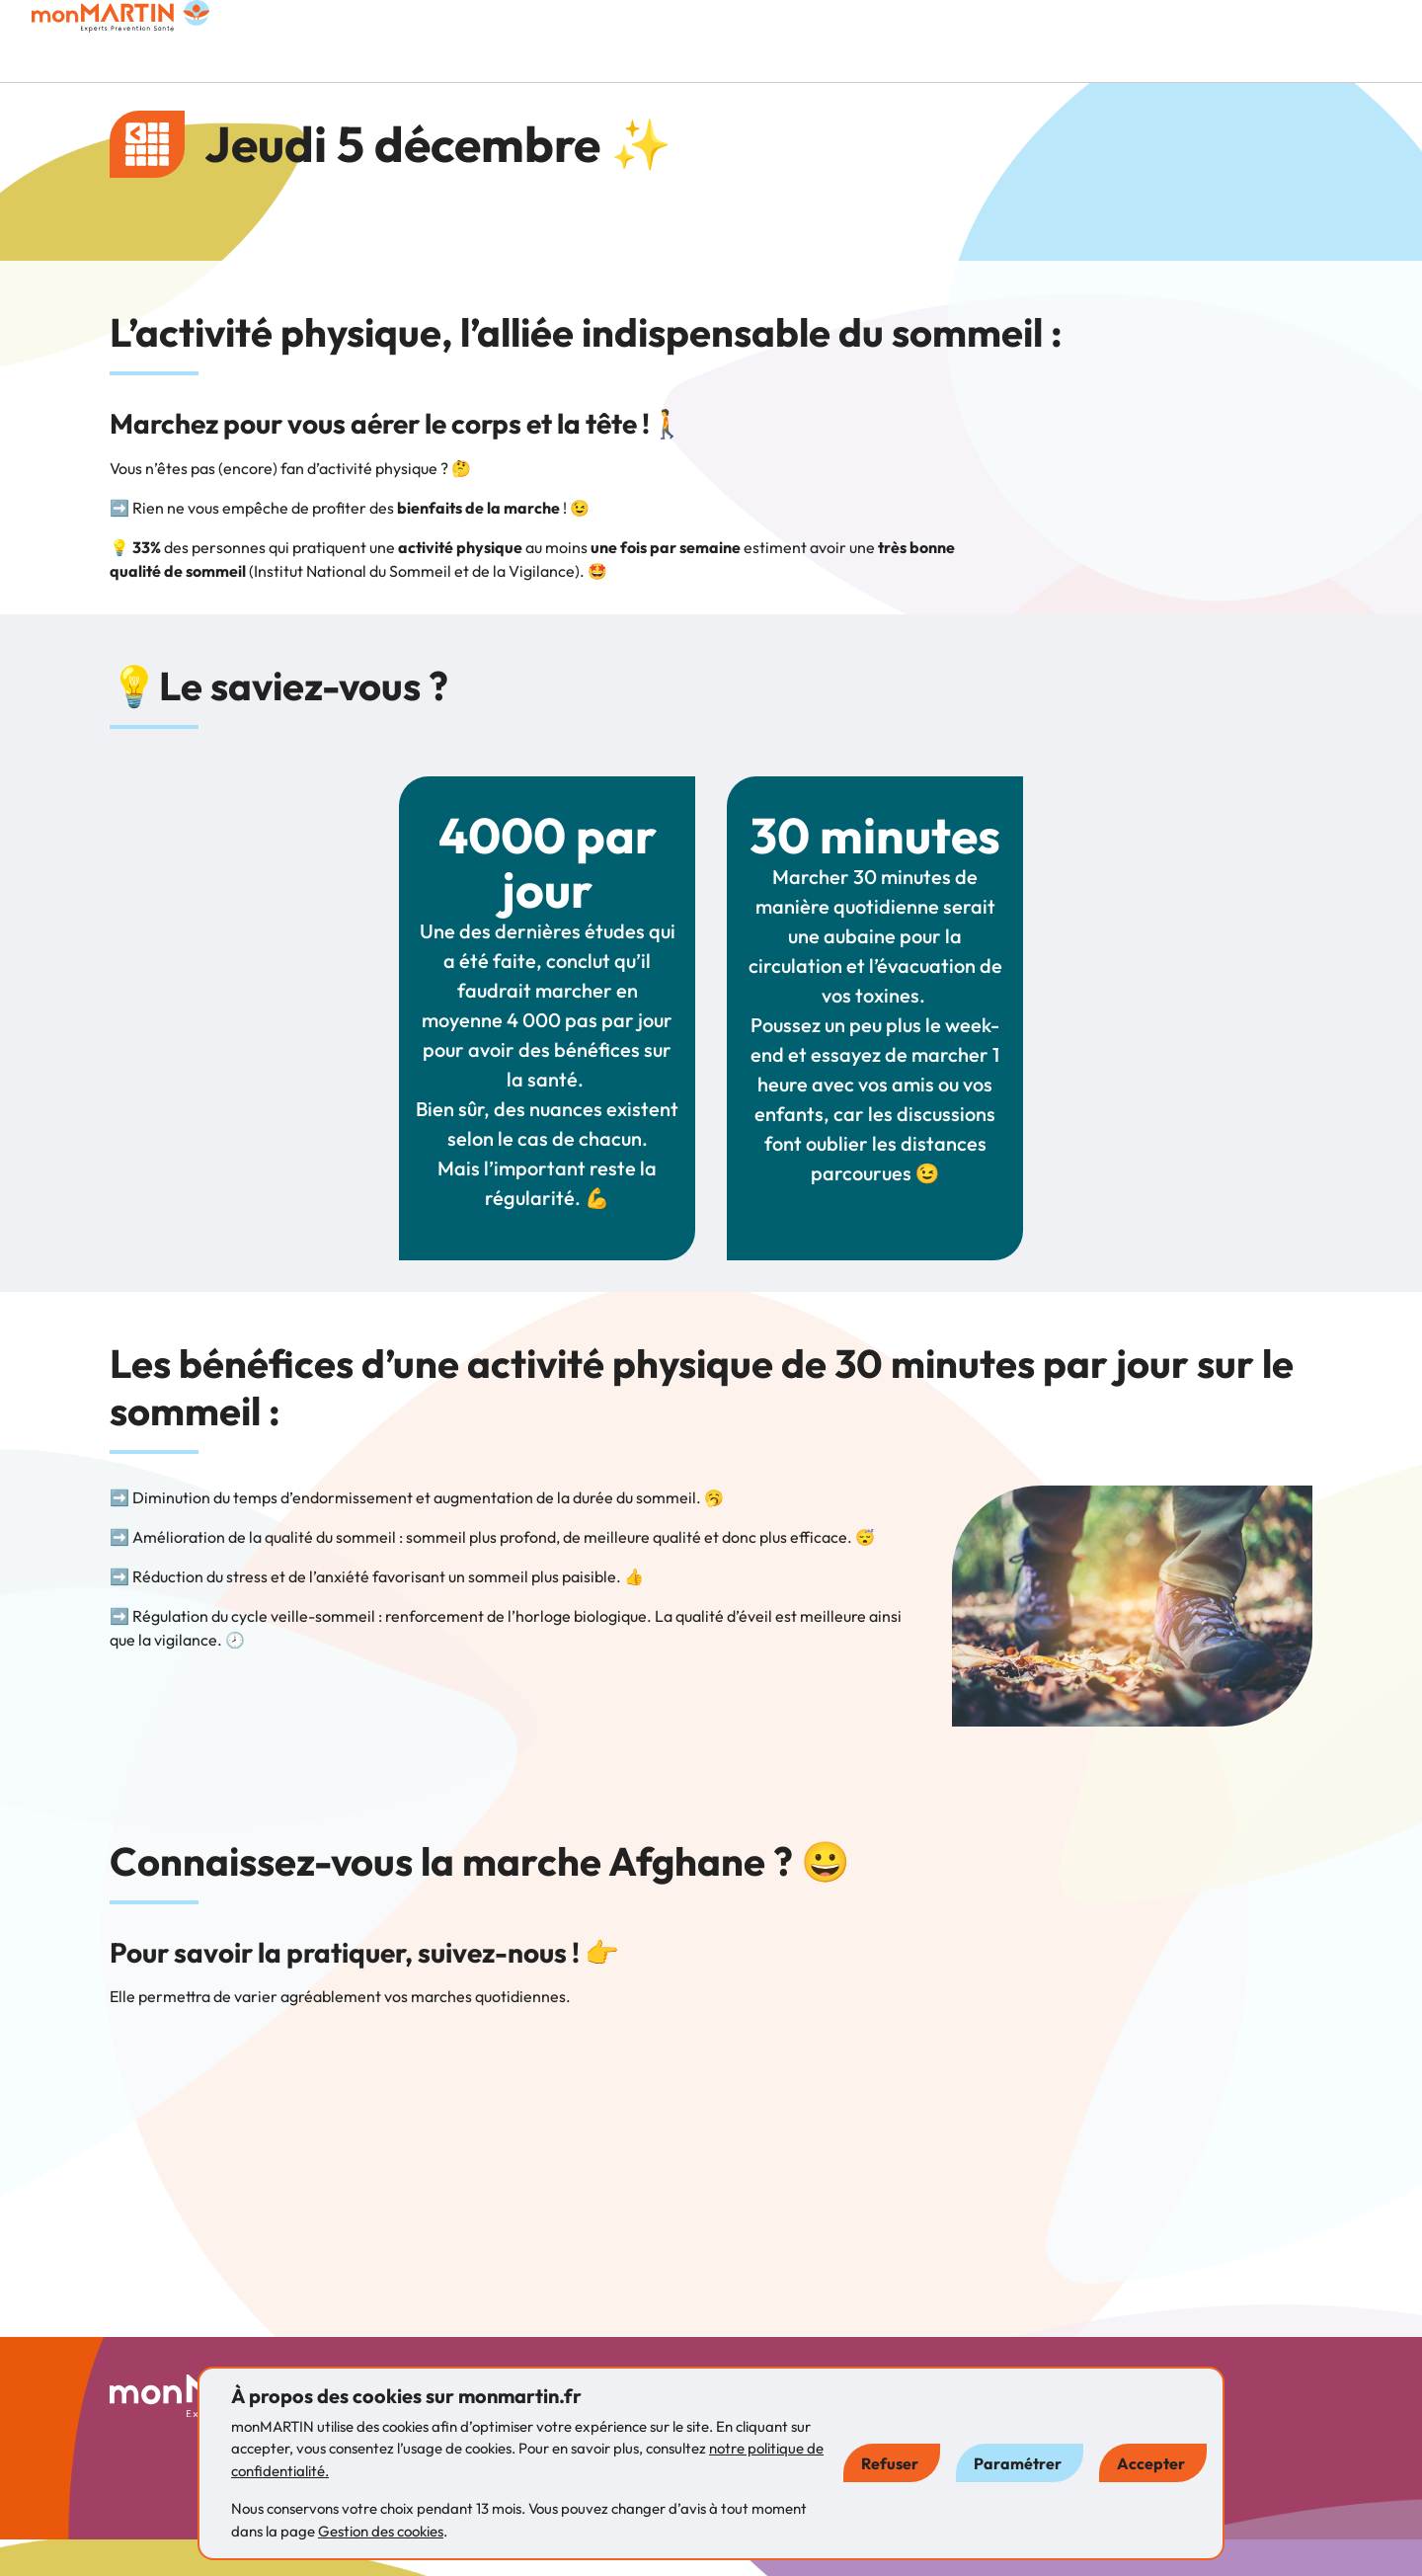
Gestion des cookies (380, 2531)
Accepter (1151, 2463)
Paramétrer (1018, 2463)
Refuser (889, 2463)
